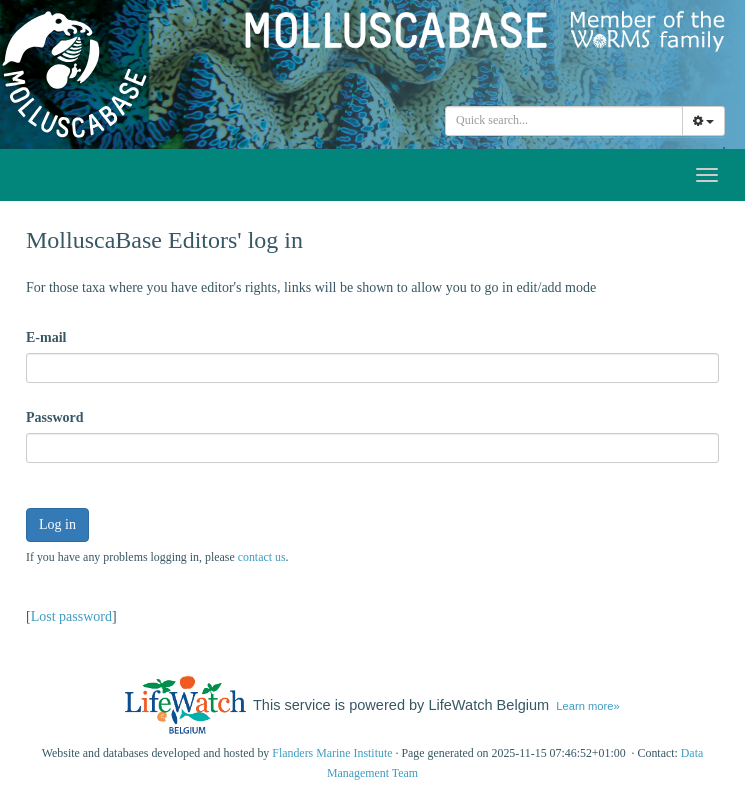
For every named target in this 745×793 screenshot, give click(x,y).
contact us (262, 557)
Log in (57, 524)
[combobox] (564, 121)
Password (55, 417)
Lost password (71, 616)
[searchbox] (567, 121)
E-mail (46, 337)
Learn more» (587, 706)
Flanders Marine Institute (332, 753)
